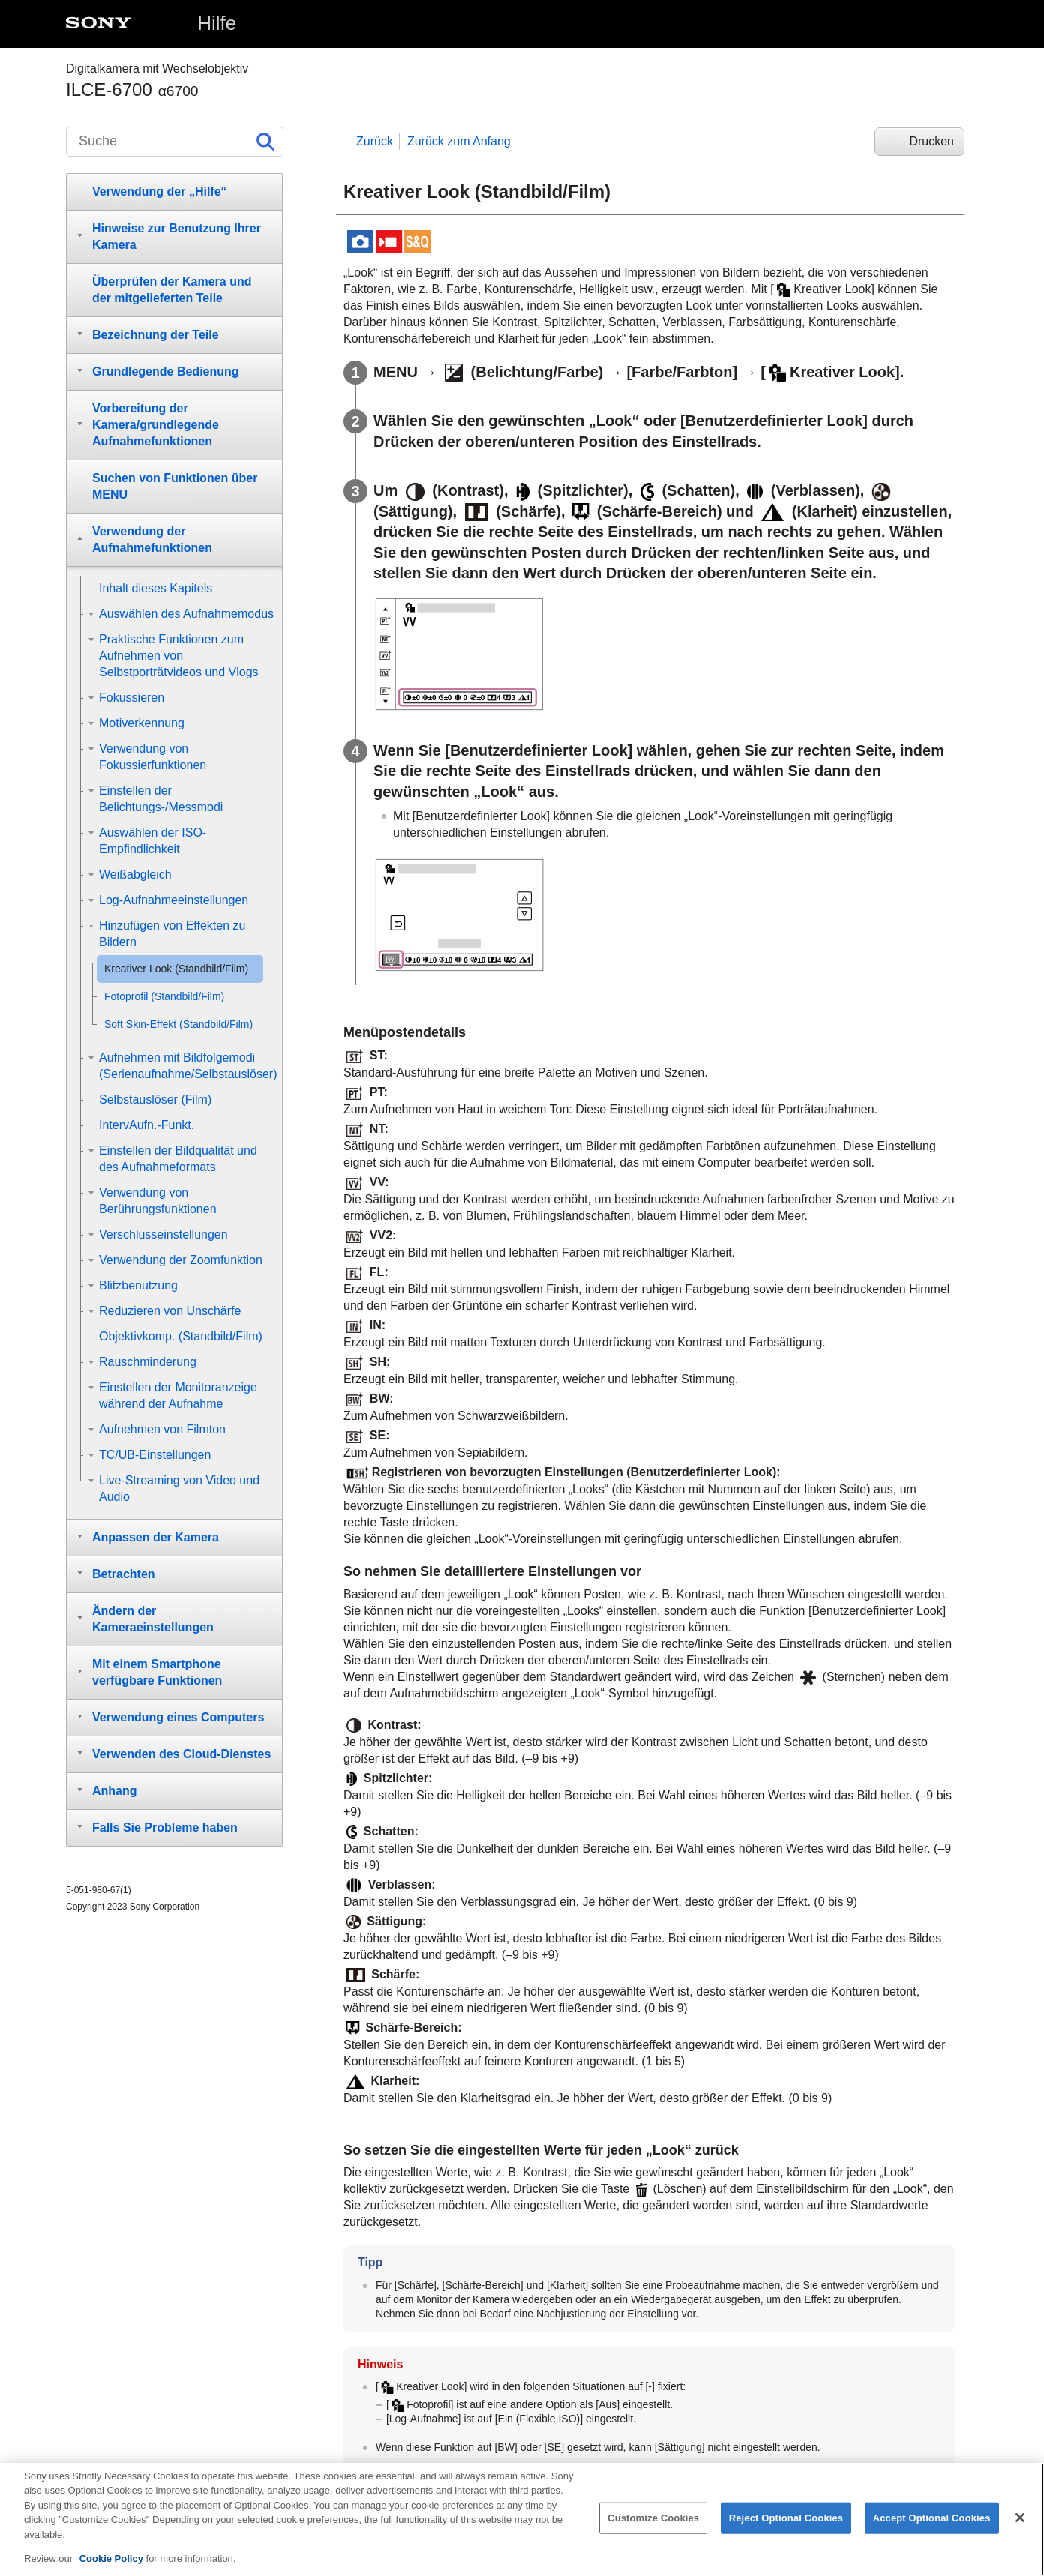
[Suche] (175, 142)
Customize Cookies (653, 2531)
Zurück (374, 141)
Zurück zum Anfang (459, 141)
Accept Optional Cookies (932, 2531)
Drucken (931, 141)
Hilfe (216, 23)
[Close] (1020, 2531)
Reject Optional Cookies (786, 2531)
